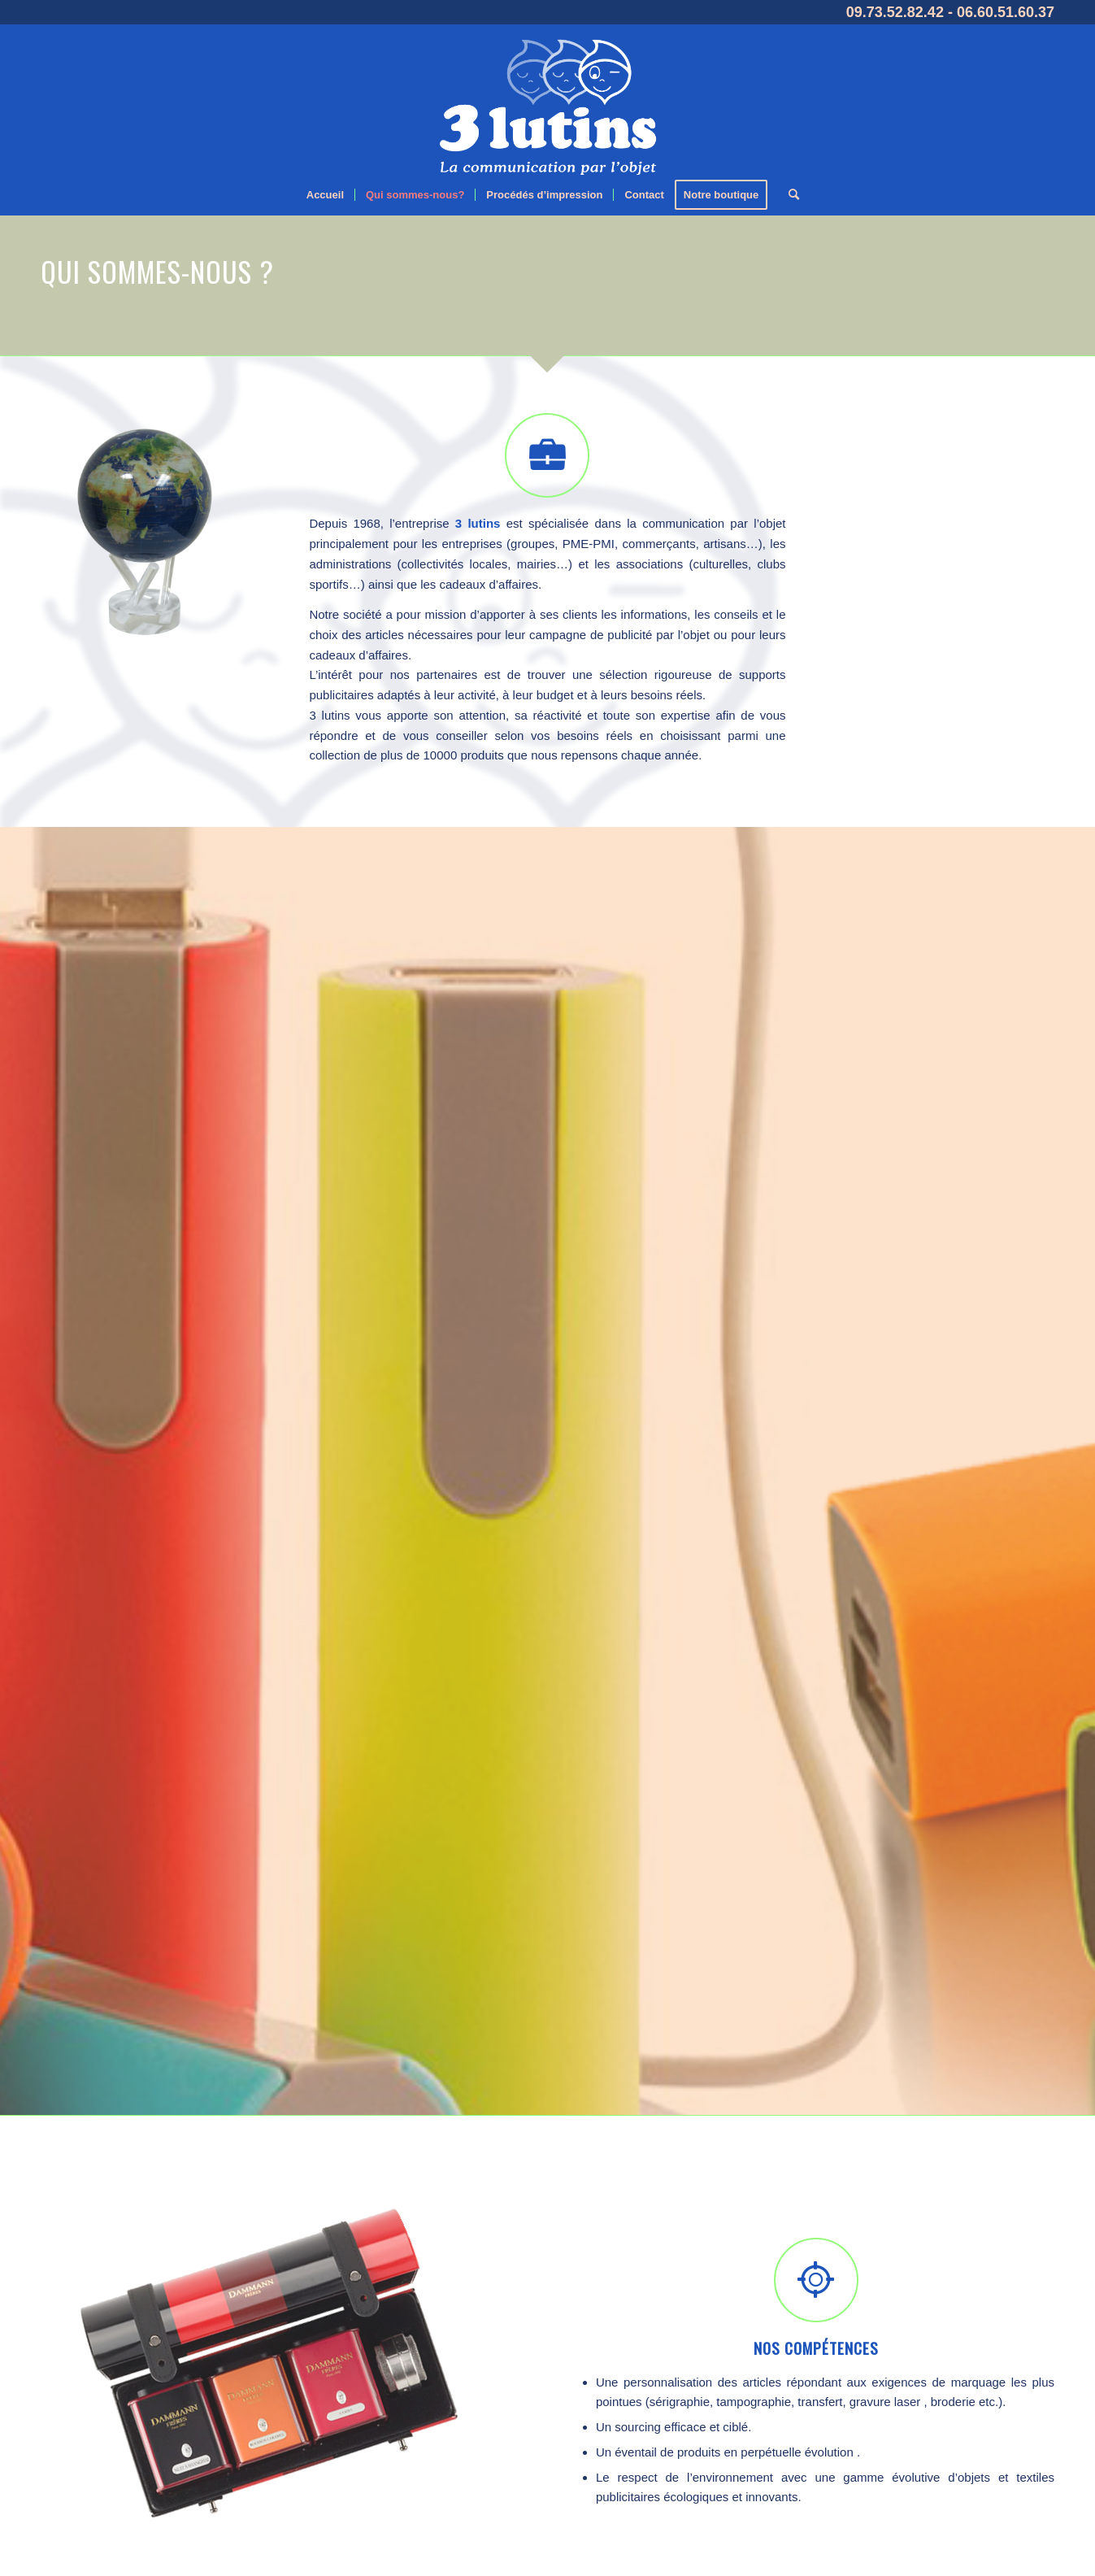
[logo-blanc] (547, 99)
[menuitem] (325, 195)
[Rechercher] (788, 195)
